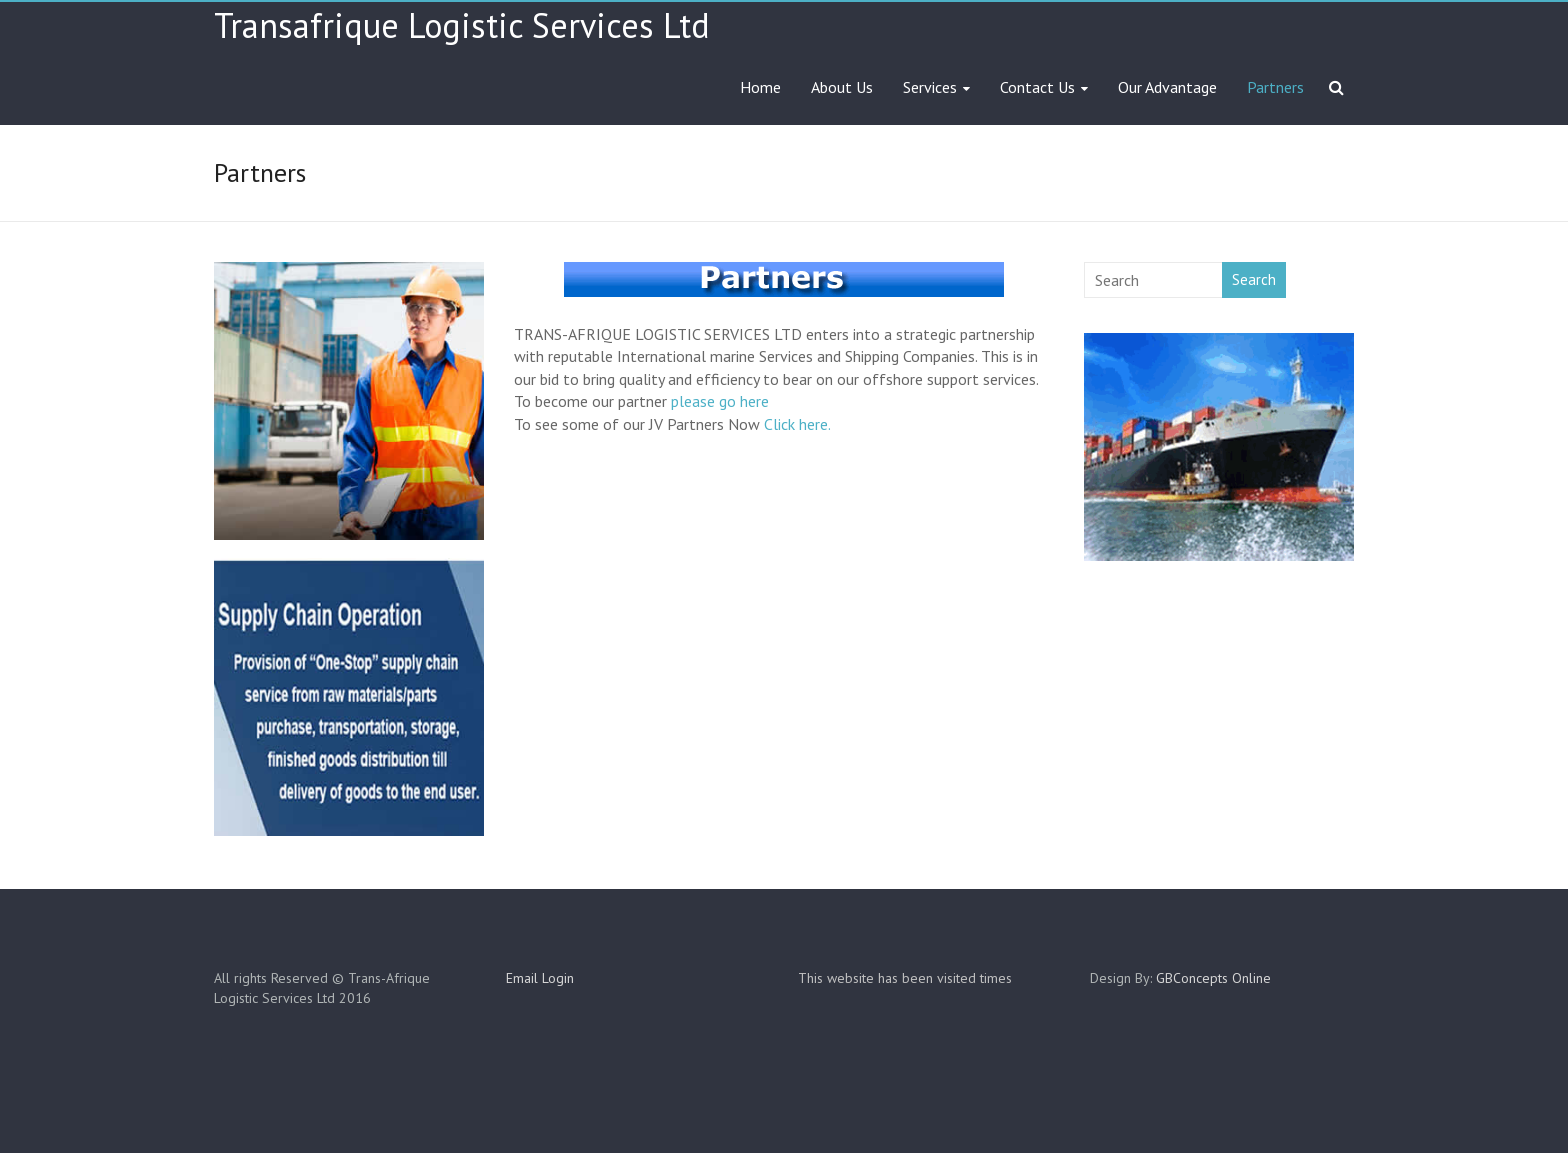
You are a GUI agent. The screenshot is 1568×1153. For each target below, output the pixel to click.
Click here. (797, 424)
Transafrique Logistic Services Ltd (462, 25)
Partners (1275, 87)
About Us (842, 87)
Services (930, 87)
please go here (720, 401)
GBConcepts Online (1213, 978)
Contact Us (1037, 87)
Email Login (540, 978)
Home (760, 87)
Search (1254, 279)
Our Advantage (1167, 87)
